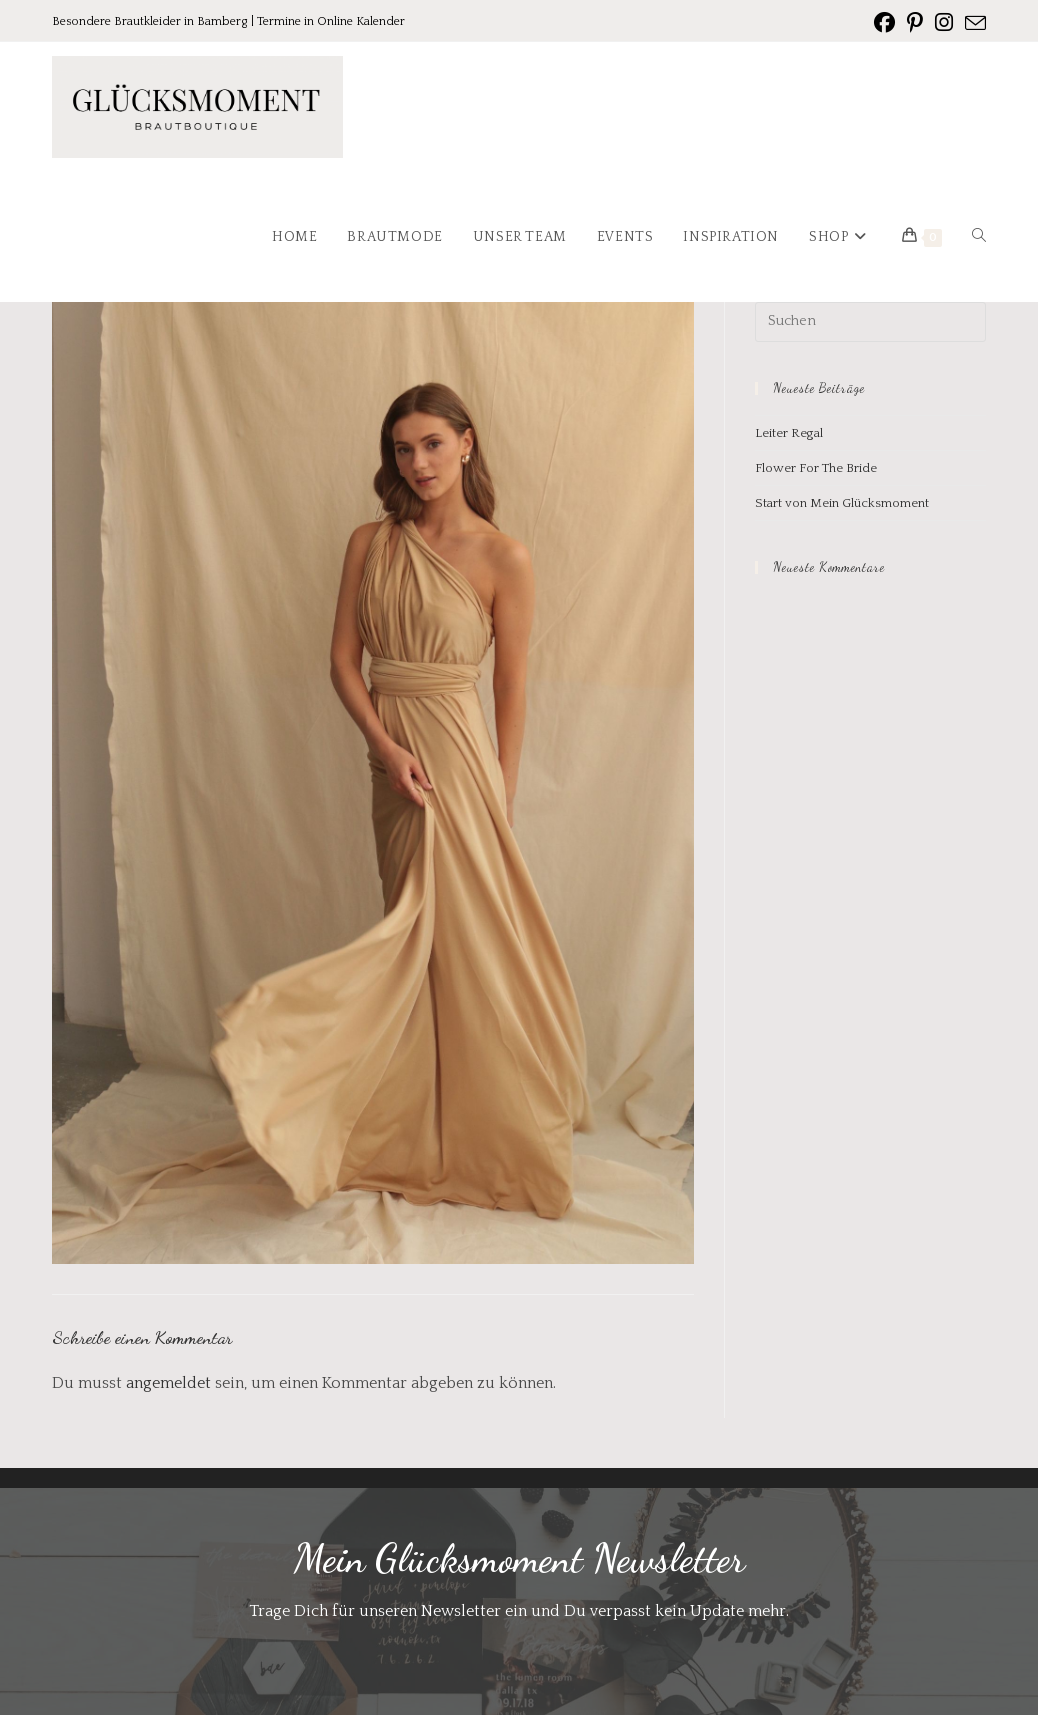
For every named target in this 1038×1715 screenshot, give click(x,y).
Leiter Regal (789, 433)
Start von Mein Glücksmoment (842, 503)
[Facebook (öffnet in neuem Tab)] (884, 23)
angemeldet (168, 1383)
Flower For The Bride (816, 468)
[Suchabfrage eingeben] (871, 322)
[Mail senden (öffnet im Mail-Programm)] (972, 24)
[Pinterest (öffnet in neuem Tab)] (915, 23)
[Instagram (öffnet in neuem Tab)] (944, 23)
